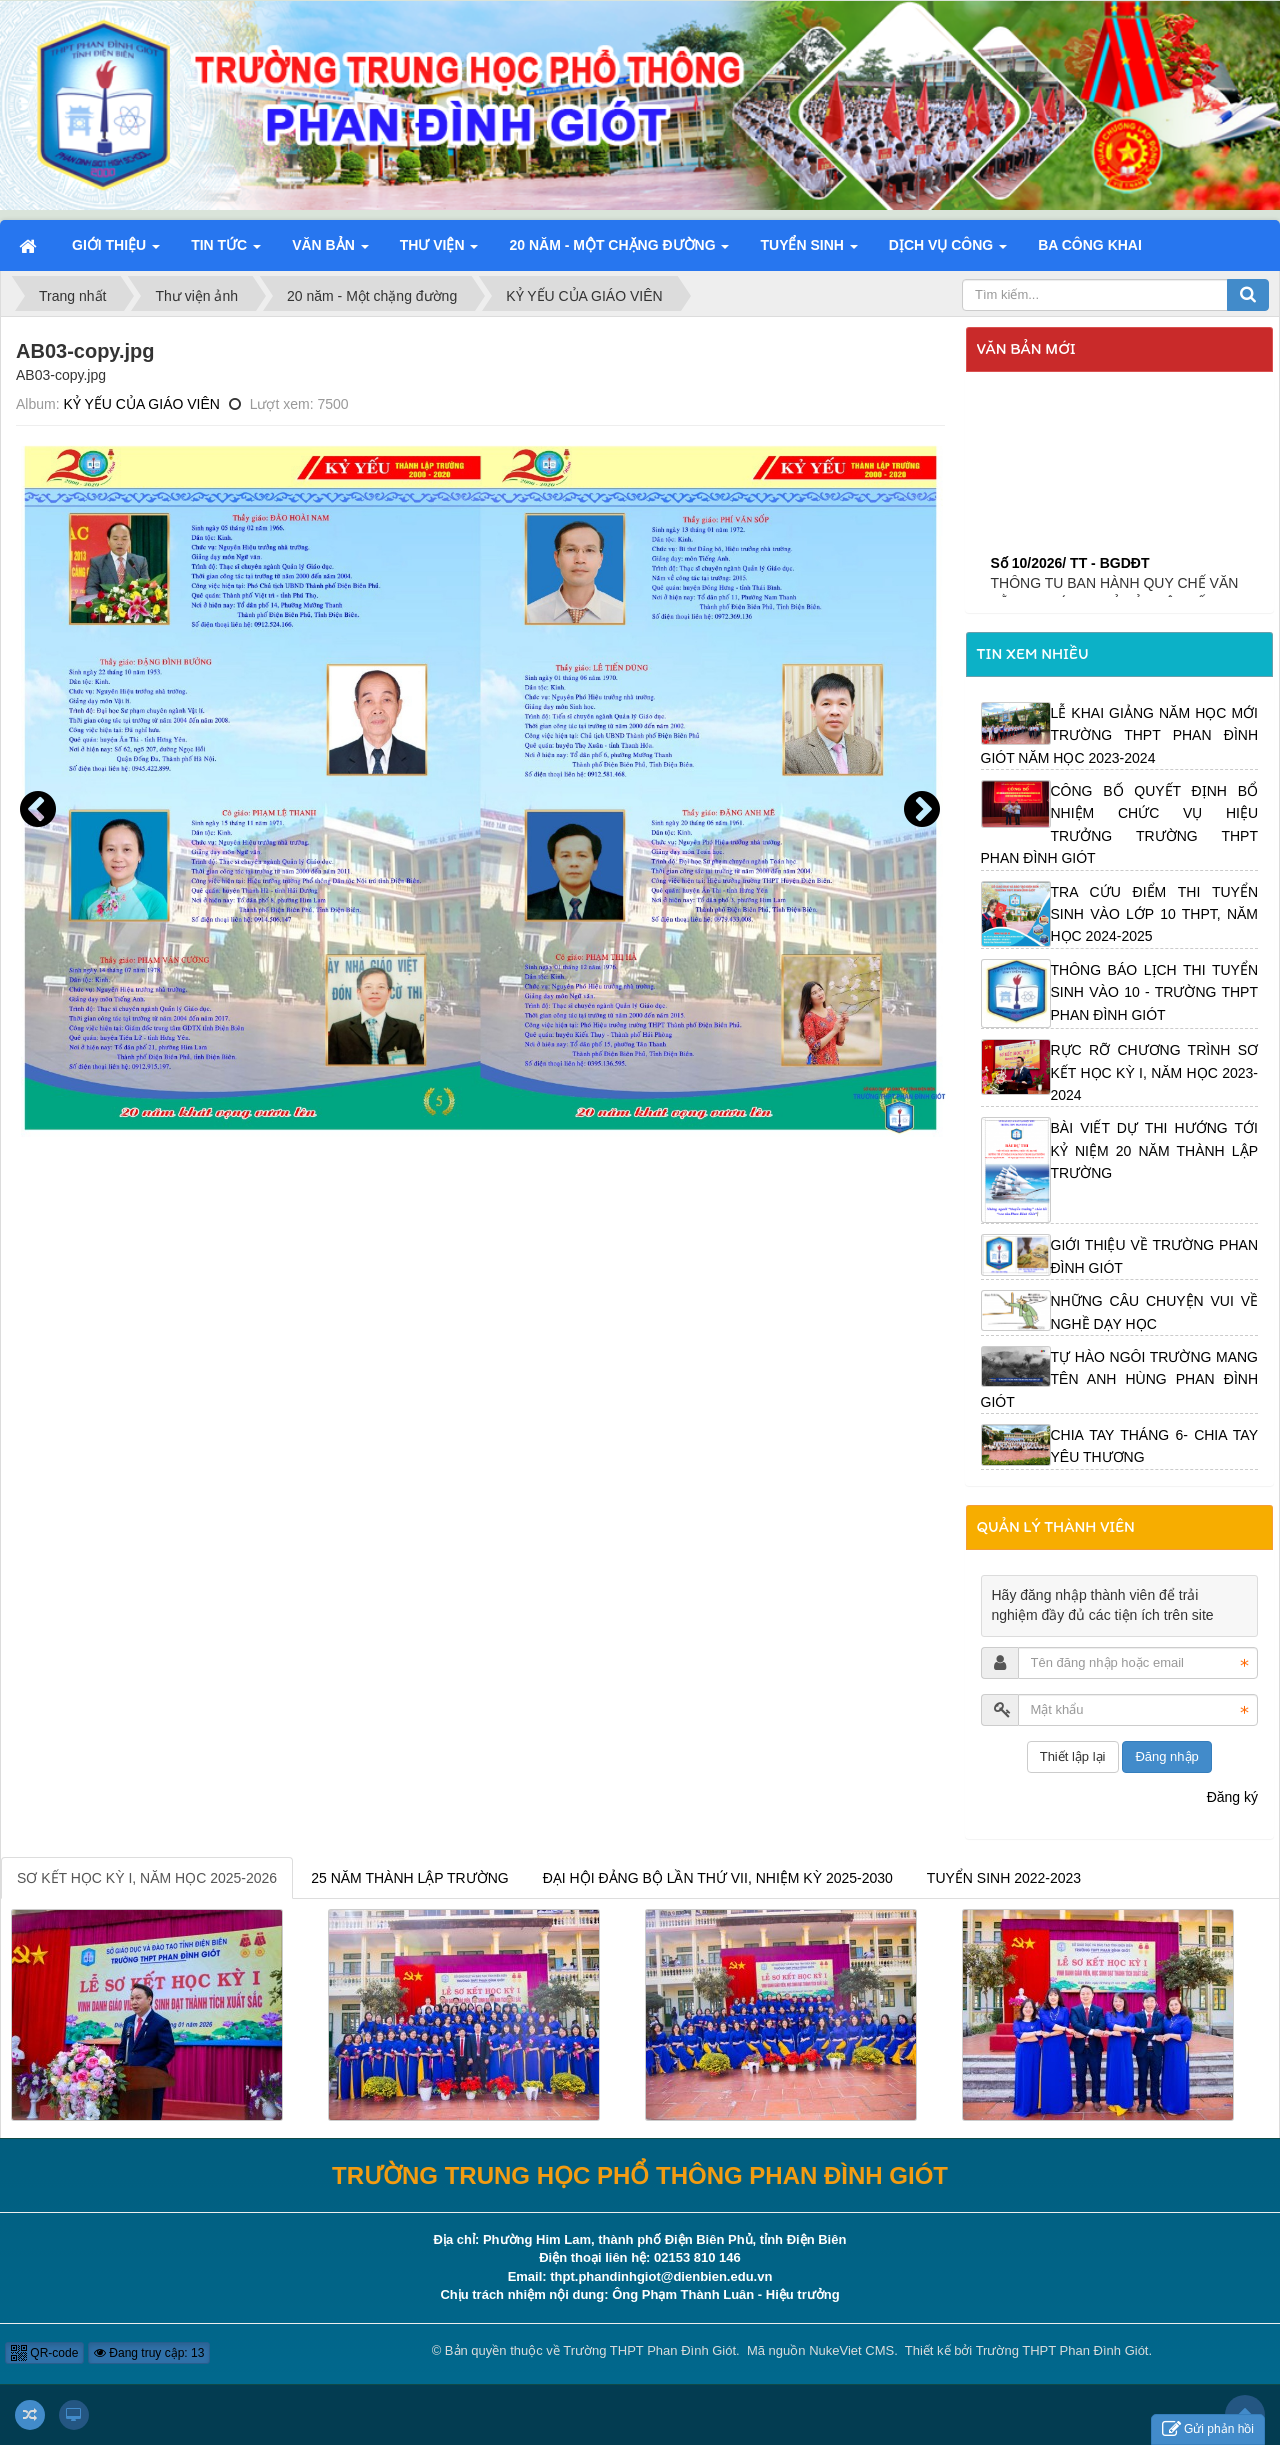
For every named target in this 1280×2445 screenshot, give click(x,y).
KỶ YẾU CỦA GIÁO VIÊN (141, 404)
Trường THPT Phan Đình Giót (649, 2350)
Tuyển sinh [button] (808, 251)
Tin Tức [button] (226, 251)
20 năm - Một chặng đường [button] (619, 251)
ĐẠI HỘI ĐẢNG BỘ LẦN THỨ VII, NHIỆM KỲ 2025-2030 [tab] (718, 1878)
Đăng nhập (1166, 1756)
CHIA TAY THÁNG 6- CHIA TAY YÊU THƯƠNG (1155, 1446)
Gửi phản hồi (1208, 2429)
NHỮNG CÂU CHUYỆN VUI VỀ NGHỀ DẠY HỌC (1155, 1312)
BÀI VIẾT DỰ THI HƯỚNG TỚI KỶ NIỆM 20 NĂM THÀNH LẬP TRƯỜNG (1155, 1150)
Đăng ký (1232, 1797)
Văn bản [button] (330, 251)
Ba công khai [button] (1090, 245)
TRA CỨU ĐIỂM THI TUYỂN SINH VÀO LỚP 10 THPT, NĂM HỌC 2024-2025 (1155, 914)
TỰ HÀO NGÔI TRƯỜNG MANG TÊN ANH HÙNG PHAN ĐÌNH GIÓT (1120, 1379)
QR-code (44, 2353)
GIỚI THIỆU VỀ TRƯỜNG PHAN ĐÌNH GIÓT (1155, 1256)
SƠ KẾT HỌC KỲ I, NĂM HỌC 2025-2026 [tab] (147, 1878)
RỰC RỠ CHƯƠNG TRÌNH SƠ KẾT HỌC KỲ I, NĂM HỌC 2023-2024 (1155, 1072)
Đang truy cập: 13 (149, 2353)
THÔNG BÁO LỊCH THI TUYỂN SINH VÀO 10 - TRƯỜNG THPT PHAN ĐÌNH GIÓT (1155, 992)
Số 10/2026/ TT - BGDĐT (1070, 597)
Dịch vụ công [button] (948, 251)
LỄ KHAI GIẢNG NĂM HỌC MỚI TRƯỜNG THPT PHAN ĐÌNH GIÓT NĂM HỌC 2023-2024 (1120, 735)
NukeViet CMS (851, 2350)
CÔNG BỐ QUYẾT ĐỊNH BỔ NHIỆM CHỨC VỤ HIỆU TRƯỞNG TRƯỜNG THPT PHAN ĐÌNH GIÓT (1120, 824)
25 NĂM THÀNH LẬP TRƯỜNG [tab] (410, 1878)
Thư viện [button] (439, 251)
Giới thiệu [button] (116, 251)
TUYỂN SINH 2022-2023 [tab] (1004, 1878)
